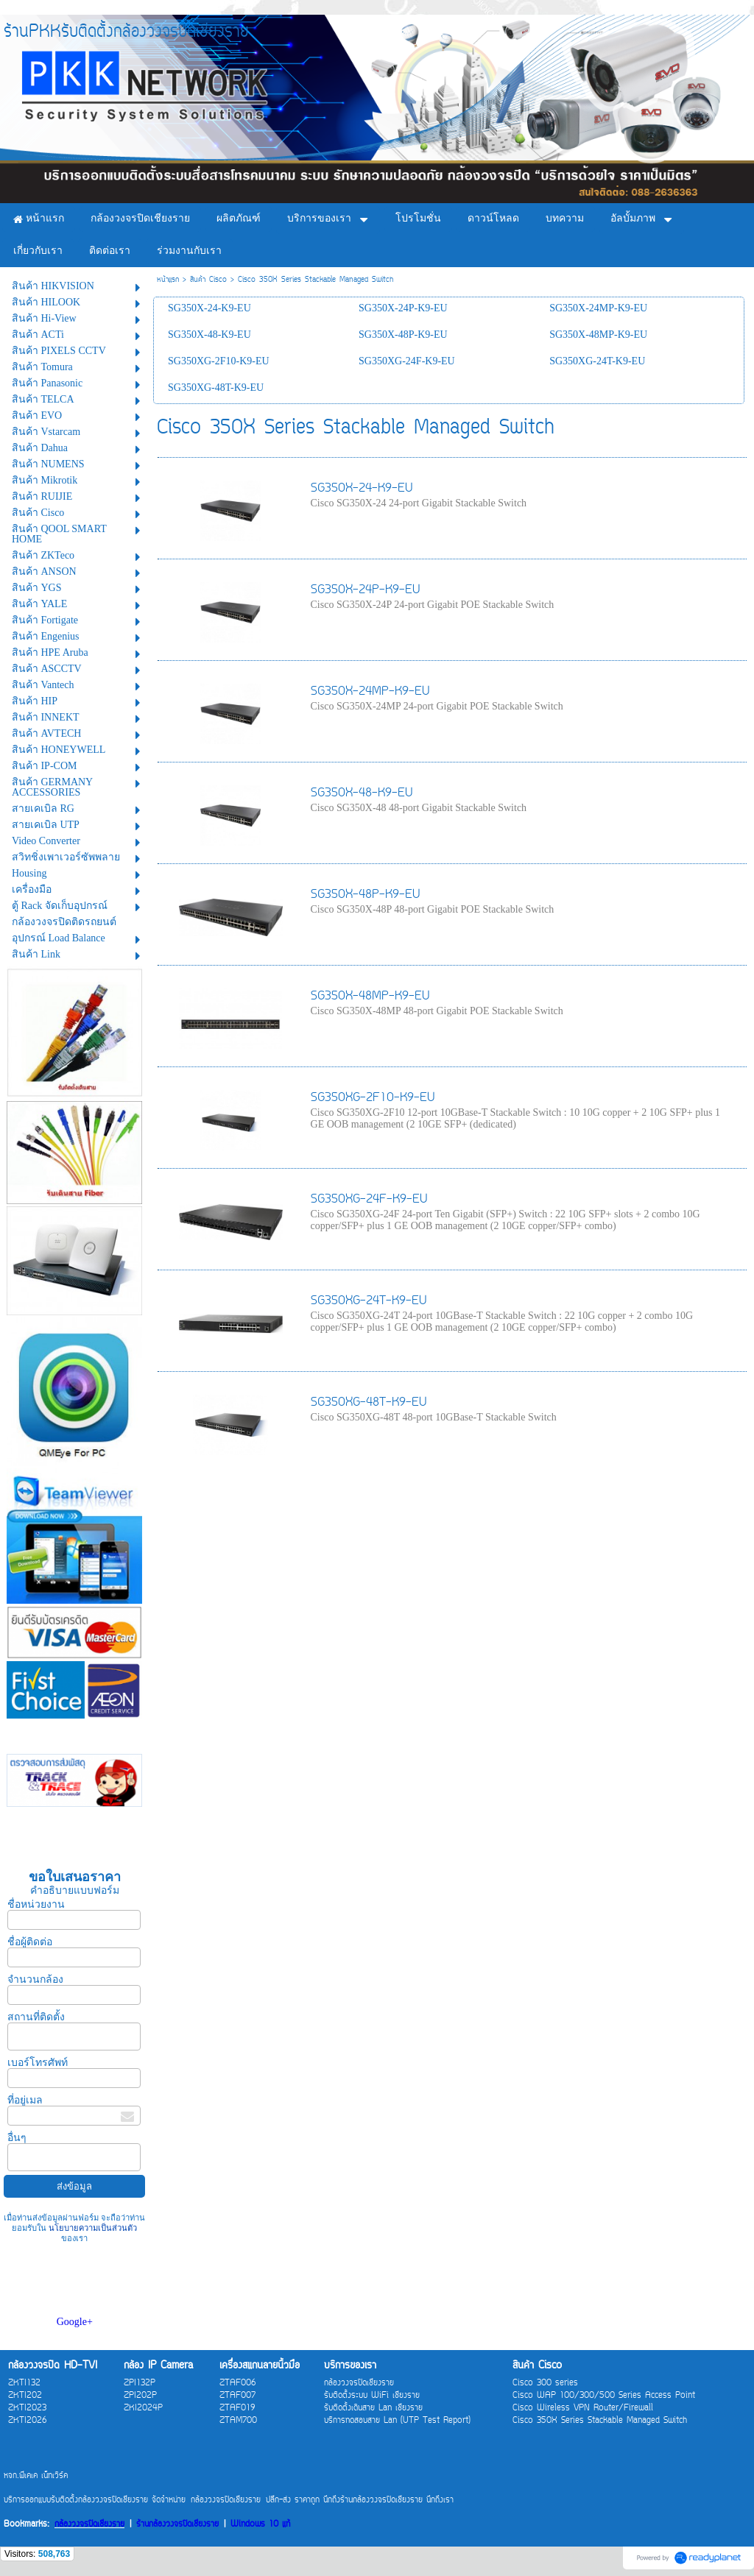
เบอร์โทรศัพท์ (37, 2062)
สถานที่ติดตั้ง (36, 2017)
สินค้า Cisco (208, 280)
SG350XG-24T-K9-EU (368, 1301)
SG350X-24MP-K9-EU (370, 692)
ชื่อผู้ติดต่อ (29, 1941)
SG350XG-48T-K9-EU (368, 1403)
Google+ (75, 2321)
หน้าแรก (168, 280)
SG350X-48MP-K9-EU (370, 996)
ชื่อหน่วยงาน (36, 1904)
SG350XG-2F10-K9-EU (372, 1098)
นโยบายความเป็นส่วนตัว (91, 2227)
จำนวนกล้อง (35, 1979)
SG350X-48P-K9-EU (365, 895)
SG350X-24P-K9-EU (365, 590)
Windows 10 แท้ (260, 2525)
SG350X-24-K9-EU (361, 489)
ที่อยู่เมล (25, 2100)
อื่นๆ (17, 2137)
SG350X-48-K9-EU (361, 793)
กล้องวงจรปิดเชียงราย (89, 2525)
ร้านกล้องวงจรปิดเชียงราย (177, 2525)
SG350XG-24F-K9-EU (369, 1200)
